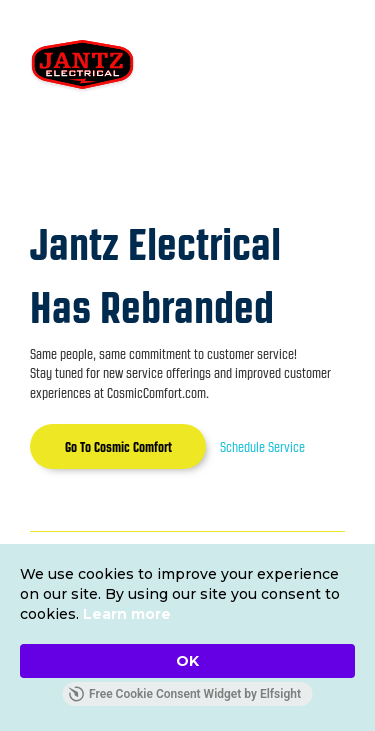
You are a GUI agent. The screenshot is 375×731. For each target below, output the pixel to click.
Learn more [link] (127, 614)
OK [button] (187, 661)
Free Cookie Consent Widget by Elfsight (184, 694)
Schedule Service (262, 447)
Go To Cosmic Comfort (118, 447)
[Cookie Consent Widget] (187, 637)
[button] (304, 66)
